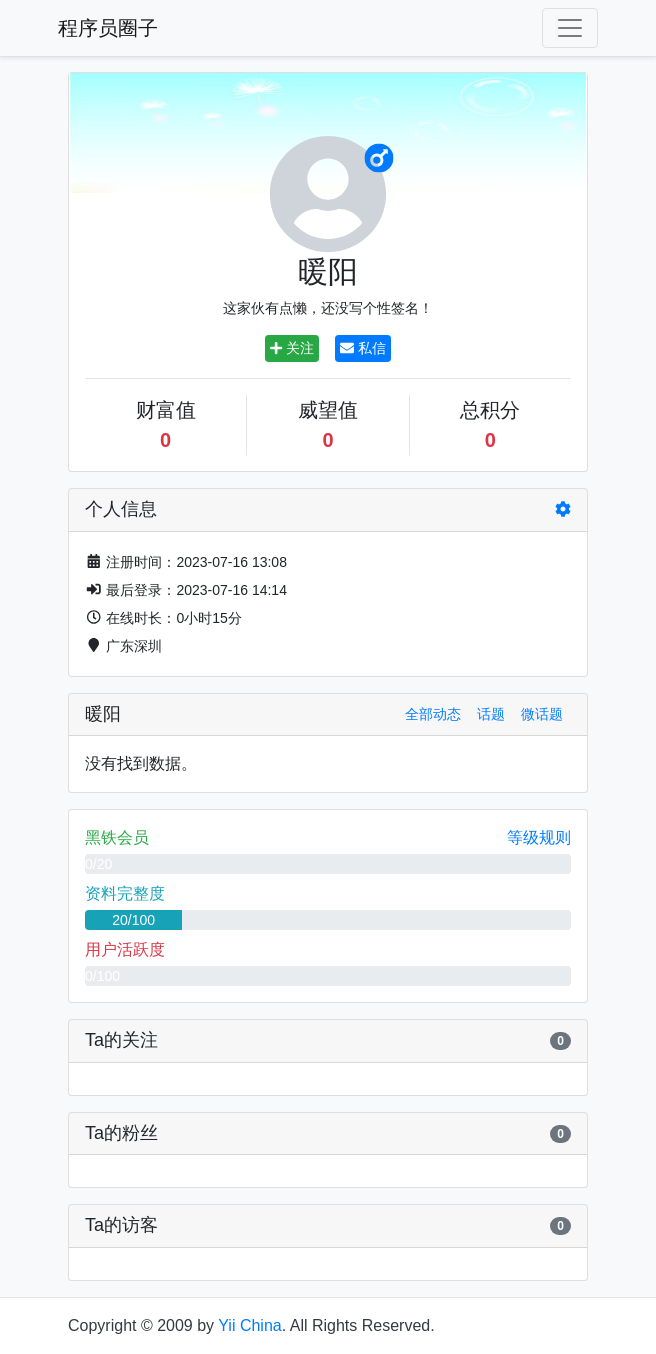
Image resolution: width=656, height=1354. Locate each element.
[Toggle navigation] (570, 28)
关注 (292, 348)
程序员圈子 (108, 28)
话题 (491, 714)
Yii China (249, 1325)
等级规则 (539, 837)
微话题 (542, 714)
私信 (363, 348)
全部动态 (433, 714)
